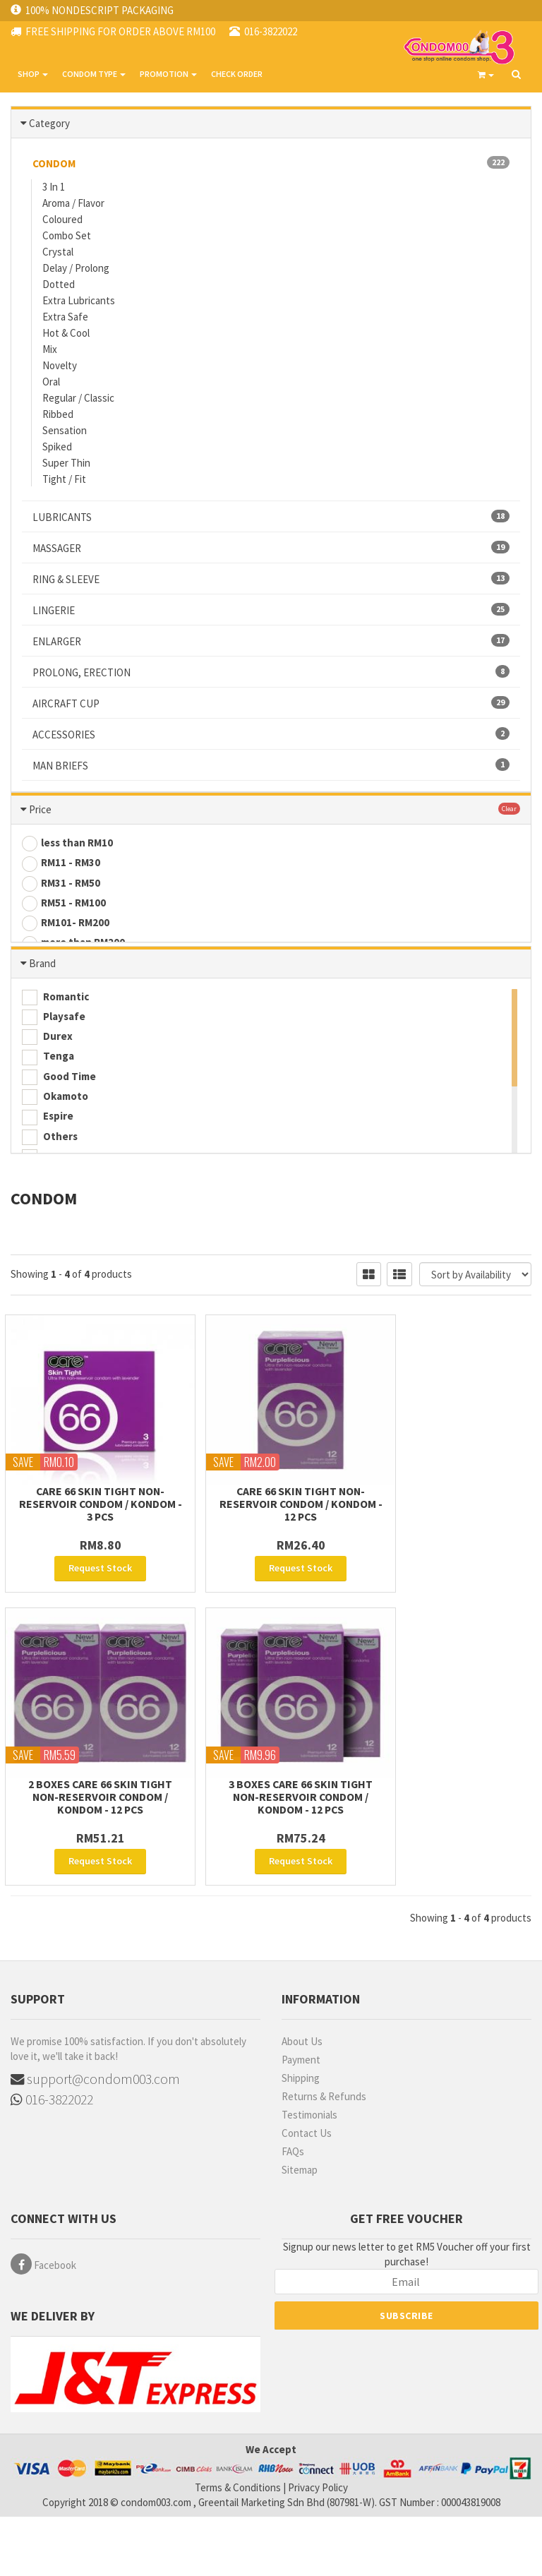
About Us (302, 2101)
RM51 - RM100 (64, 903)
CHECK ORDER (237, 73)
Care (44, 1180)
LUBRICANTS (271, 516)
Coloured (62, 218)
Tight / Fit (64, 478)
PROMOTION (168, 73)
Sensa (47, 1200)
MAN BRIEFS (271, 764)
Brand (42, 986)
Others (50, 1160)
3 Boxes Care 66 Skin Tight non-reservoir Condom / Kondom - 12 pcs (91, 1856)
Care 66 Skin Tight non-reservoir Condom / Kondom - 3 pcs (90, 1563)
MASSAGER (271, 547)
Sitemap (300, 2229)
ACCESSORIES (271, 733)
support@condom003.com (96, 2139)
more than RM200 (73, 942)
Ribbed (57, 413)
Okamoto (55, 1120)
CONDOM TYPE (94, 73)
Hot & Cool (66, 332)
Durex (47, 1060)
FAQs (293, 2211)
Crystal (57, 251)
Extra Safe (65, 316)
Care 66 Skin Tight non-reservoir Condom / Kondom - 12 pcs (271, 1563)
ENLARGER (271, 640)
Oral (51, 381)
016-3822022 (52, 2160)
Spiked (57, 446)
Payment (301, 2119)
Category (49, 122)
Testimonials (309, 2174)
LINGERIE (271, 609)
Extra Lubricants (78, 299)
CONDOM (271, 162)
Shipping (301, 2138)
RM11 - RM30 (61, 862)
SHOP (33, 73)
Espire (47, 1140)
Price (40, 808)
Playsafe (53, 1040)
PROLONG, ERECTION (271, 671)
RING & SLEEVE (271, 578)
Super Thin (66, 462)
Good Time (59, 1100)
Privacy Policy (318, 2546)
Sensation (64, 429)
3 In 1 (53, 186)
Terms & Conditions (238, 2546)
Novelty (59, 364)
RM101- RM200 (65, 922)
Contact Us (307, 2193)
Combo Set (66, 234)
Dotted (58, 283)
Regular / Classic (78, 397)
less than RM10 (67, 843)
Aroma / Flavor (73, 202)
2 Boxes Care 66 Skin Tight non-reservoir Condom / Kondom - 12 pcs (452, 1563)
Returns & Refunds (324, 2156)
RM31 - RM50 (61, 883)
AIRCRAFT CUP (271, 702)
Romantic (55, 1021)
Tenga (48, 1081)
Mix (49, 348)
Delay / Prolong (75, 267)
